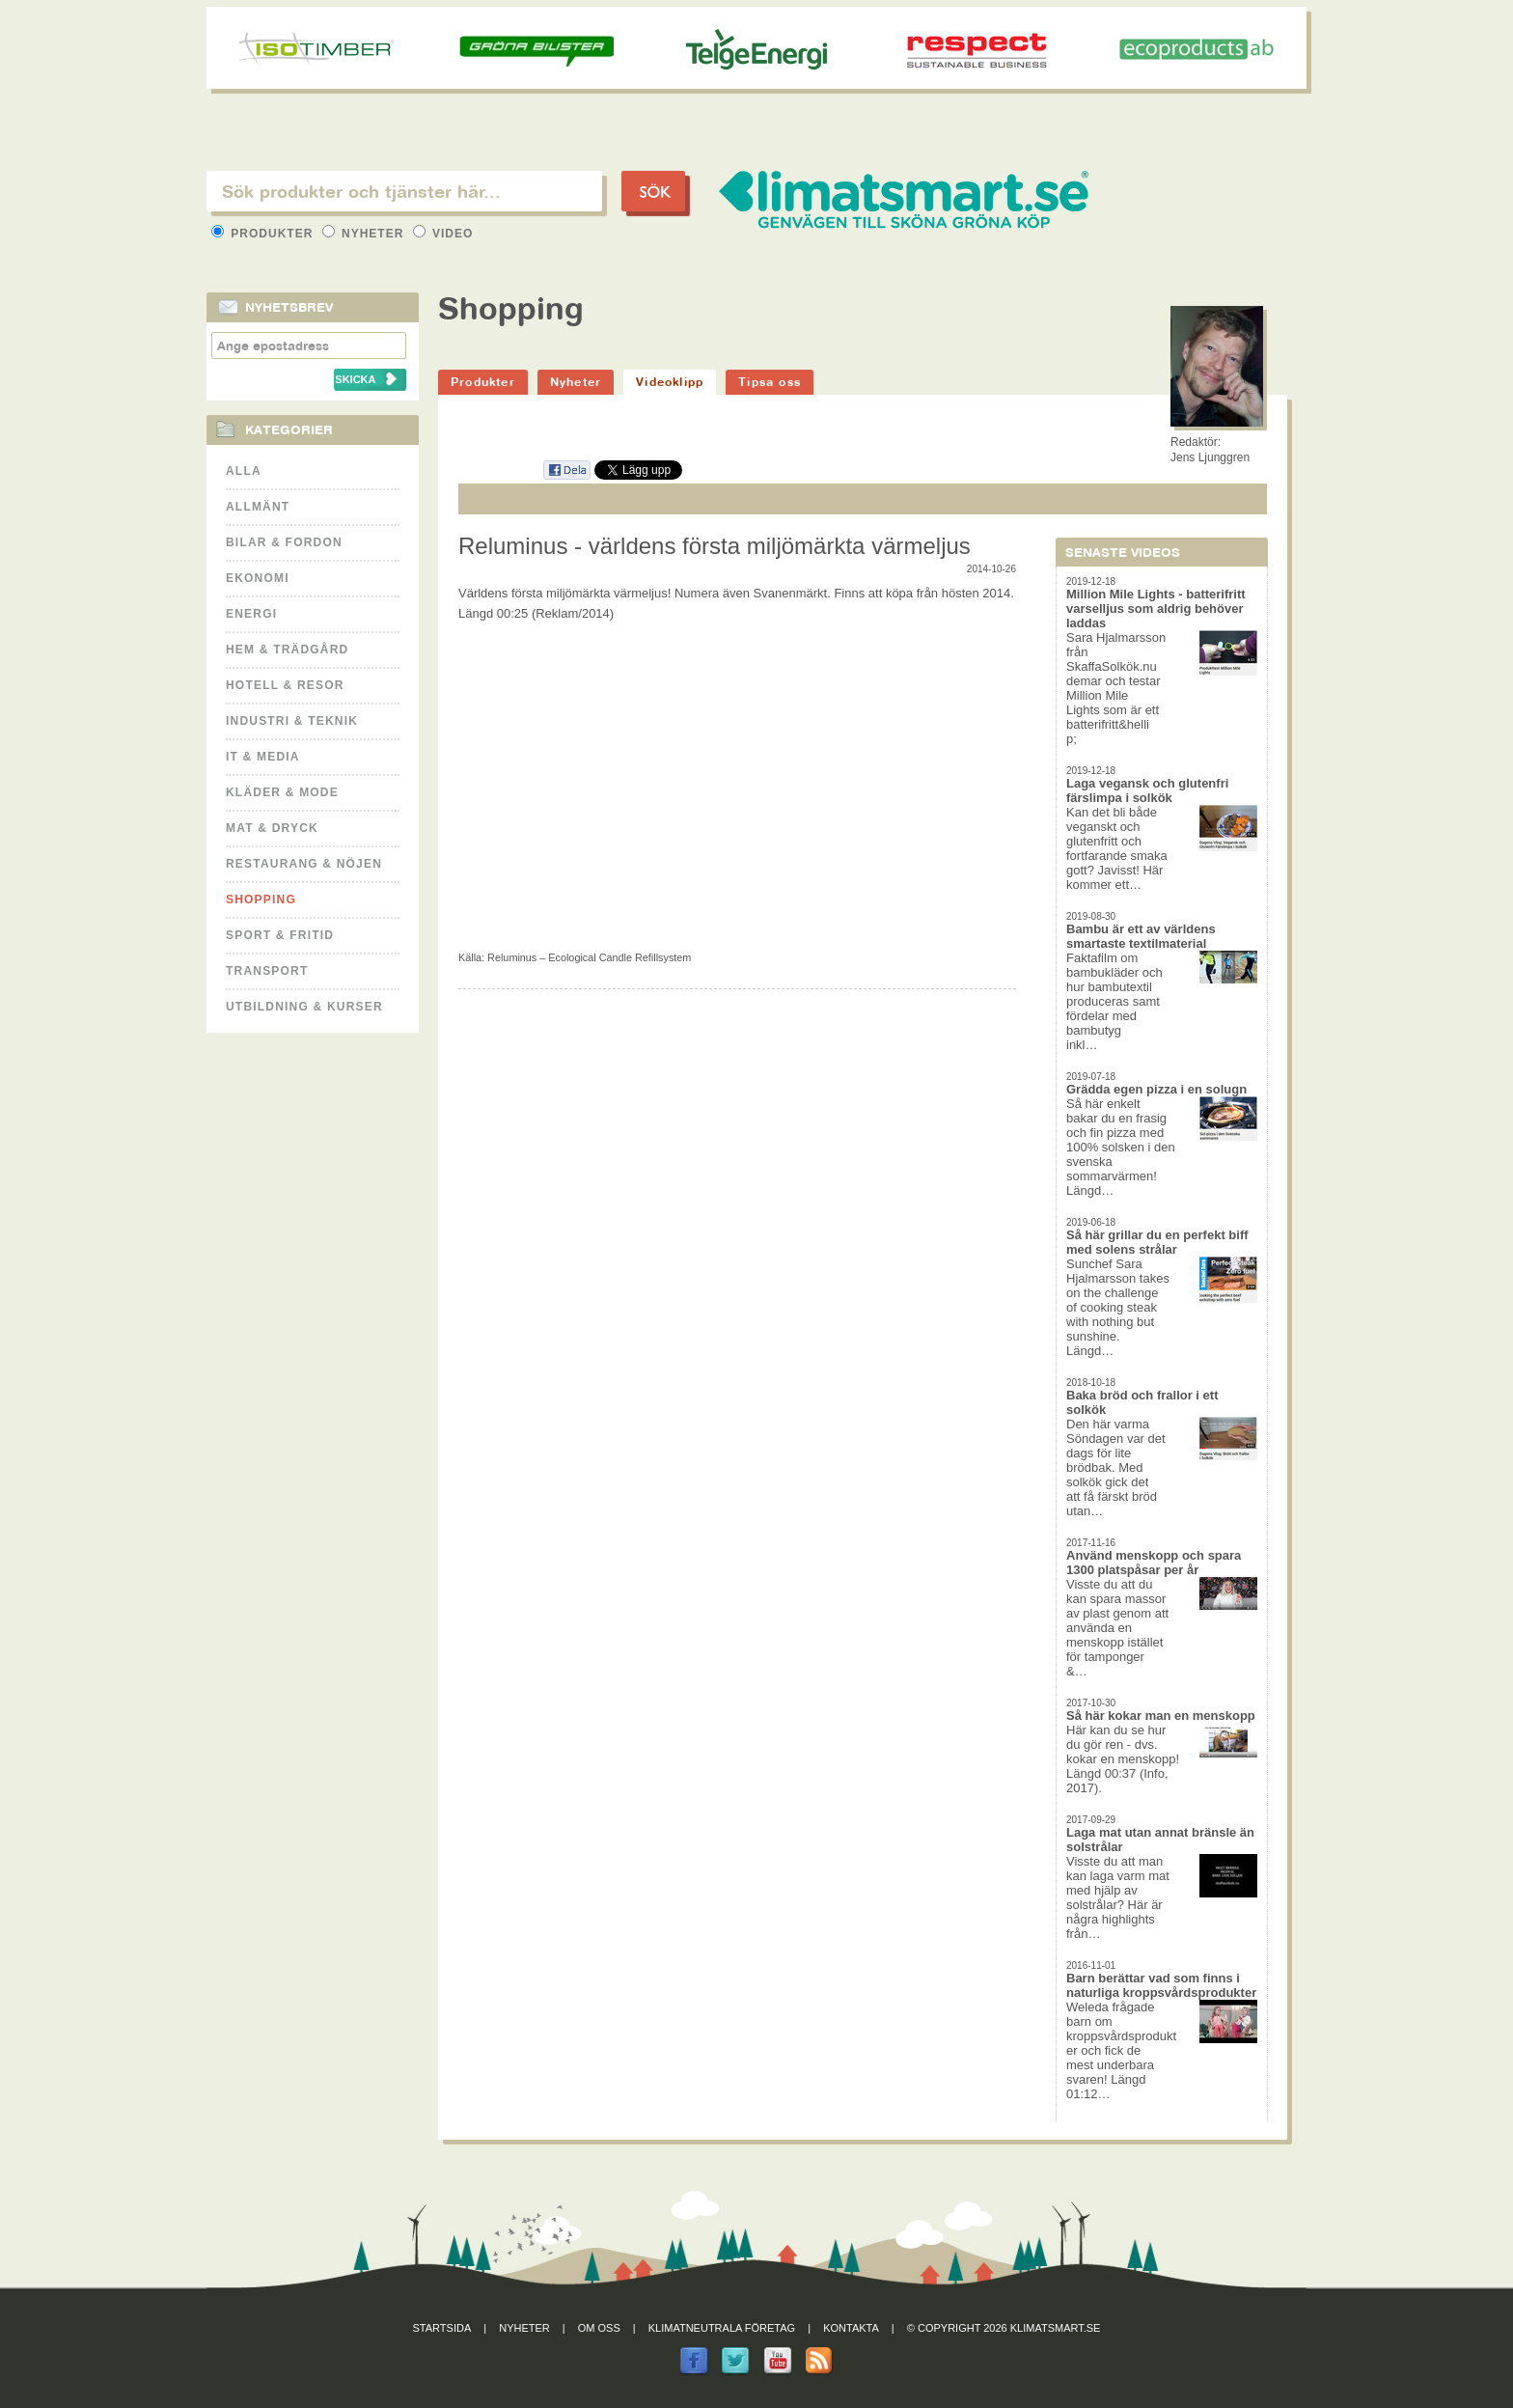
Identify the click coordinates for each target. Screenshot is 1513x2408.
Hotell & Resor (285, 685)
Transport (267, 971)
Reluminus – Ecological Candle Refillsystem (589, 957)
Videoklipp (669, 381)
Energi (251, 614)
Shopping (261, 899)
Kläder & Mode (282, 792)
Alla (243, 471)
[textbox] (404, 191)
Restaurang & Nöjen (304, 864)
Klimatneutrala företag (721, 2328)
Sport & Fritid (280, 935)
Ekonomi (257, 578)
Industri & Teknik (292, 721)
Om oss (599, 2328)
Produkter (264, 233)
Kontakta (851, 2328)
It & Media (263, 756)
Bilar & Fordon (284, 542)
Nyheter (365, 233)
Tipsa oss (769, 381)
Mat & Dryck (272, 828)
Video (443, 233)
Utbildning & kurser (304, 1006)
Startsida (442, 2328)
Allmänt (257, 506)
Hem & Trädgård (287, 649)
